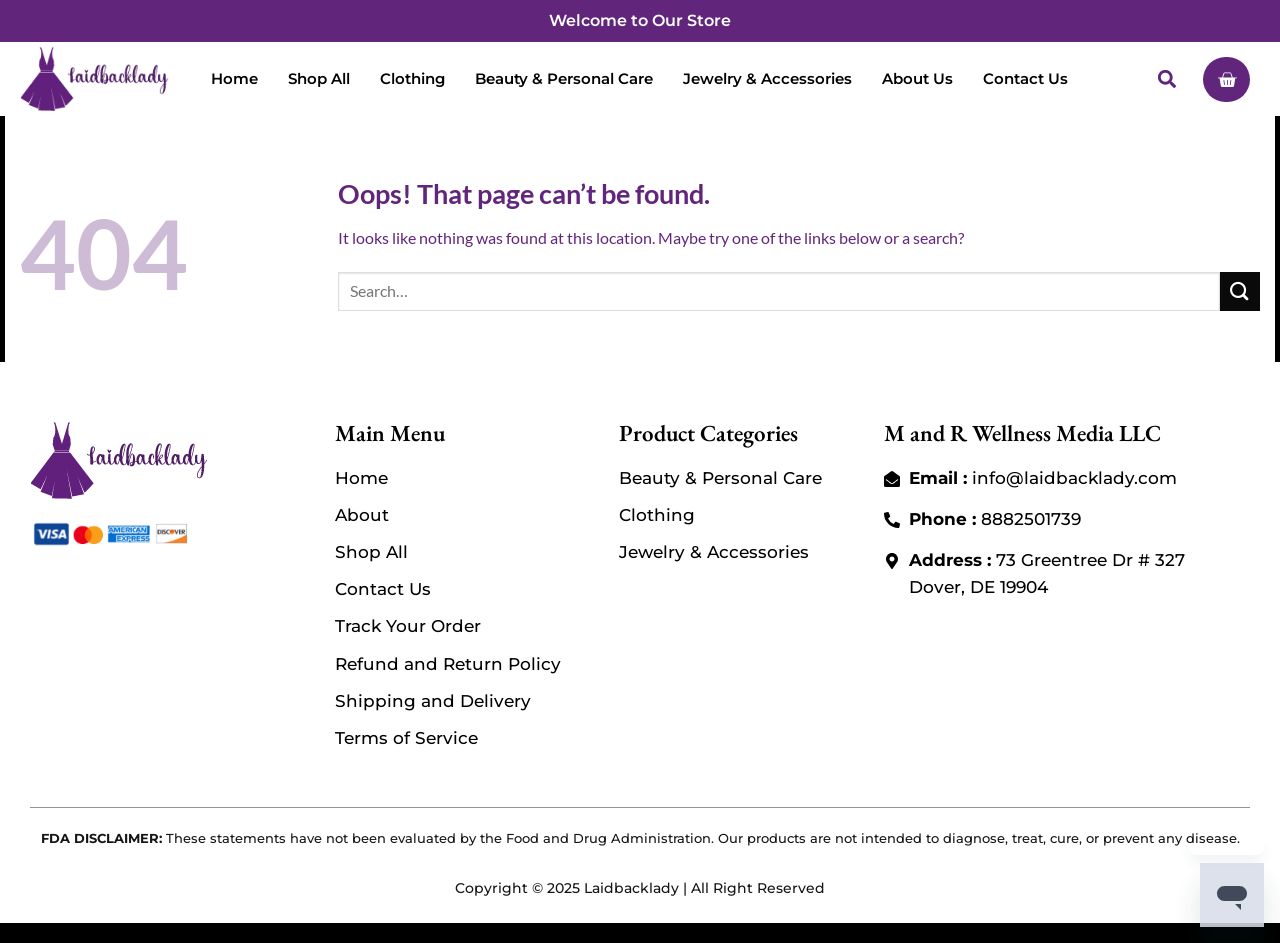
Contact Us (1025, 78)
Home (234, 78)
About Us (917, 78)
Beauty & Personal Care (564, 78)
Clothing (412, 78)
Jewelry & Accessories (767, 78)
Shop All (319, 78)
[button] (1165, 78)
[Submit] (1240, 291)
